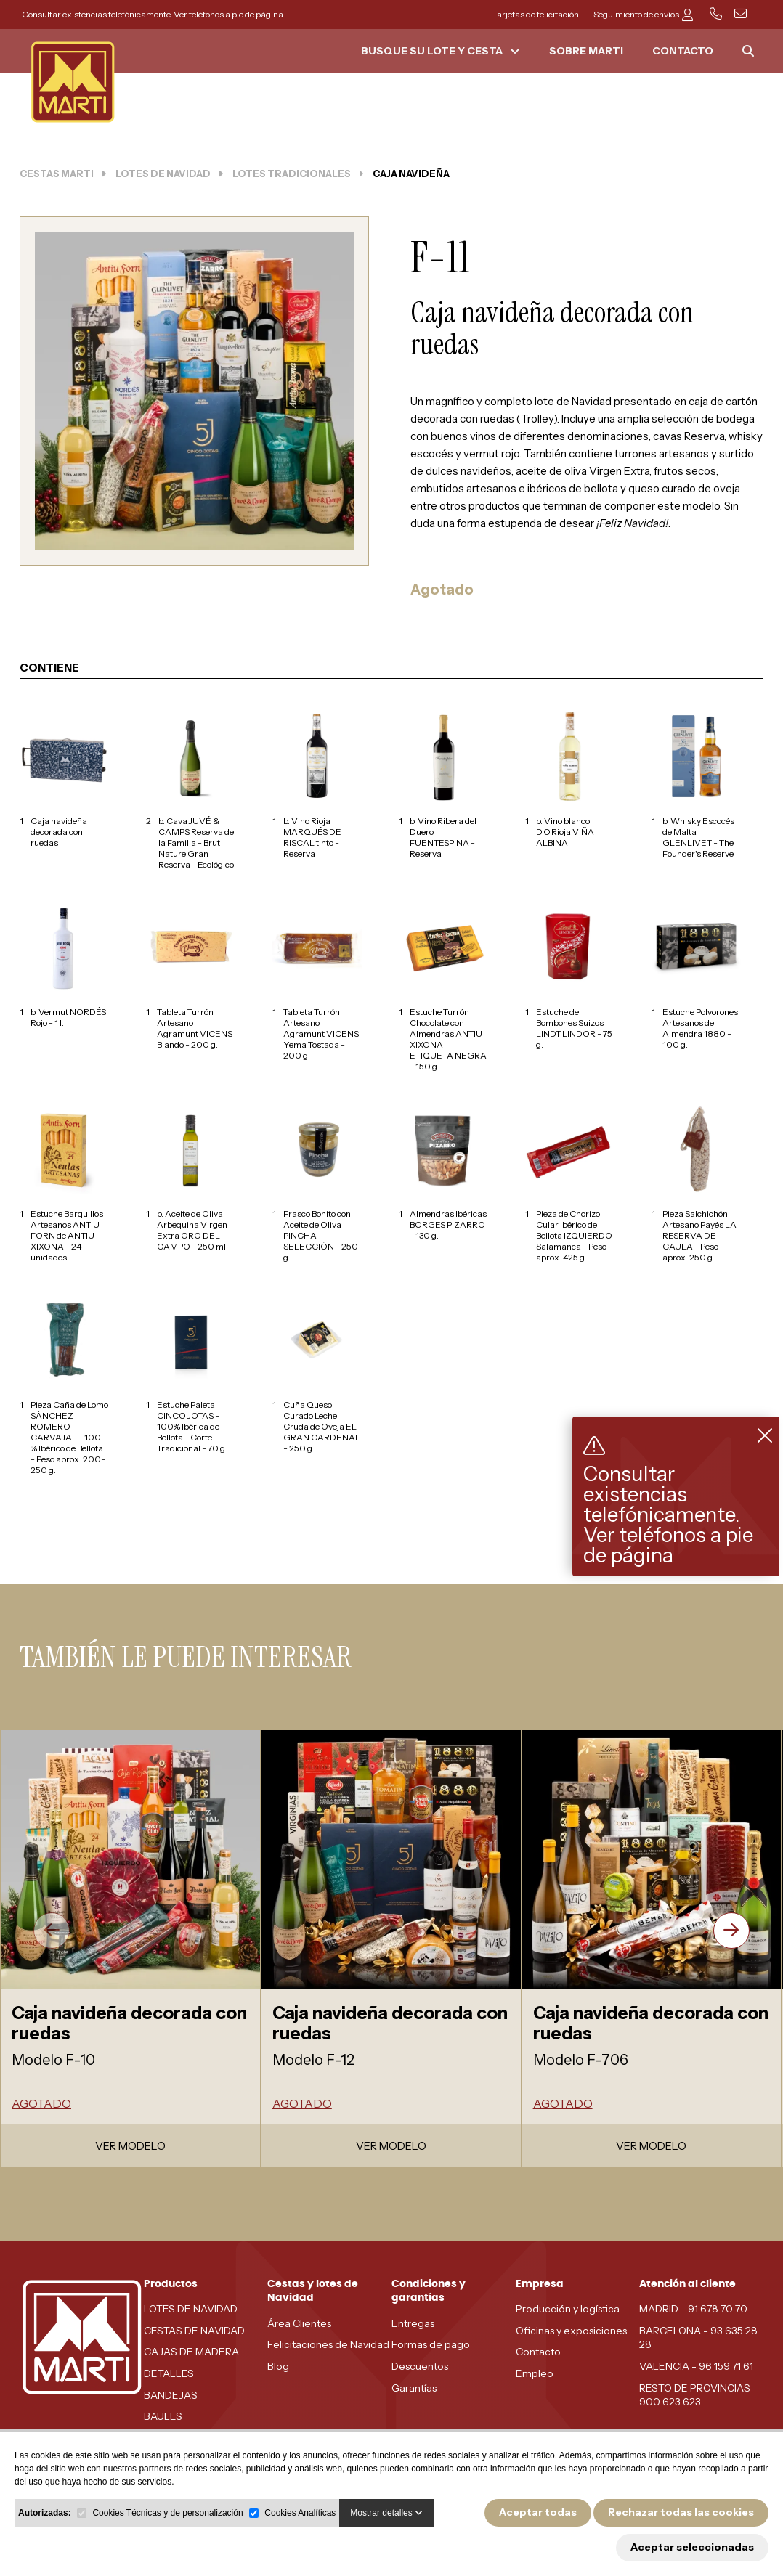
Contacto (538, 2351)
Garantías (414, 2387)
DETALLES (169, 2373)
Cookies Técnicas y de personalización (167, 2513)
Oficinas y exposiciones (571, 2330)
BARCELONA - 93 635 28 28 (698, 2338)
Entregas (413, 2323)
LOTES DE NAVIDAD (191, 2308)
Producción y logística (568, 2308)
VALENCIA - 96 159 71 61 (696, 2366)
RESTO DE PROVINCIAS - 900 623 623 (698, 2395)
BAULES (163, 2416)
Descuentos (420, 2366)
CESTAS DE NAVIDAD (194, 2330)
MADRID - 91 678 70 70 (693, 2308)
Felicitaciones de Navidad (328, 2344)
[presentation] (51, 1930)
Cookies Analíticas (300, 2513)
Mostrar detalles (386, 2513)
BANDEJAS (171, 2395)
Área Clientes (299, 2323)
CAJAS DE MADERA (191, 2351)
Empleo (534, 2373)
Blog (278, 2366)
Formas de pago (431, 2344)
